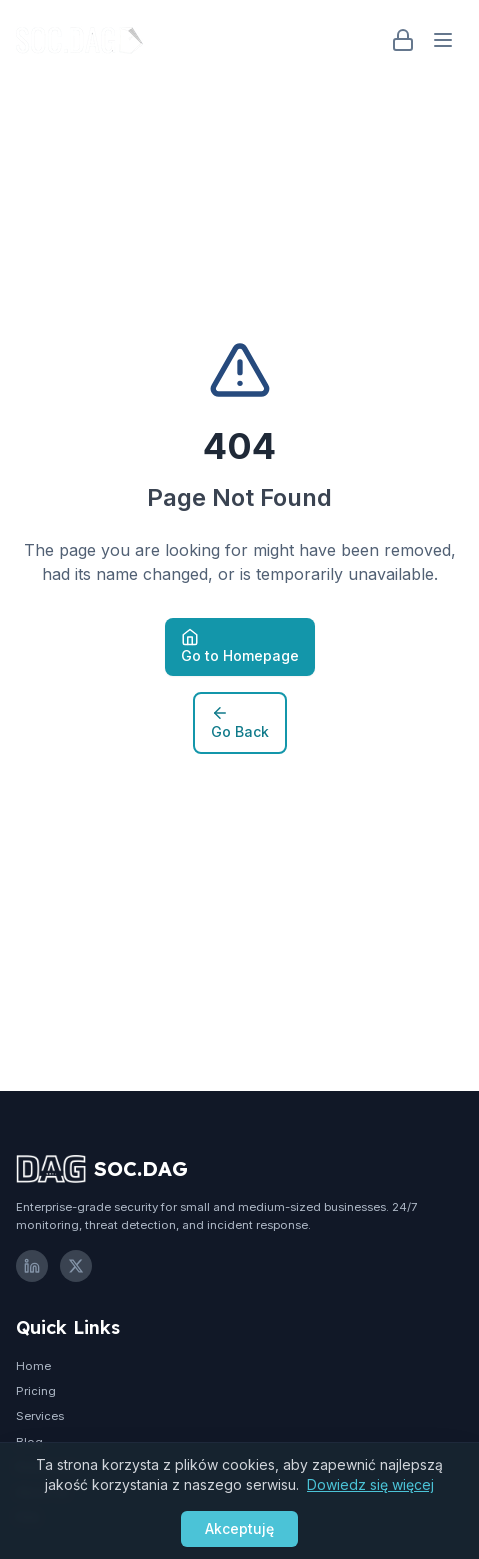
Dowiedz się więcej (370, 1484)
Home (33, 1366)
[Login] (403, 40)
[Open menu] (443, 40)
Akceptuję (239, 1528)
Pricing (36, 1391)
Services (40, 1416)
